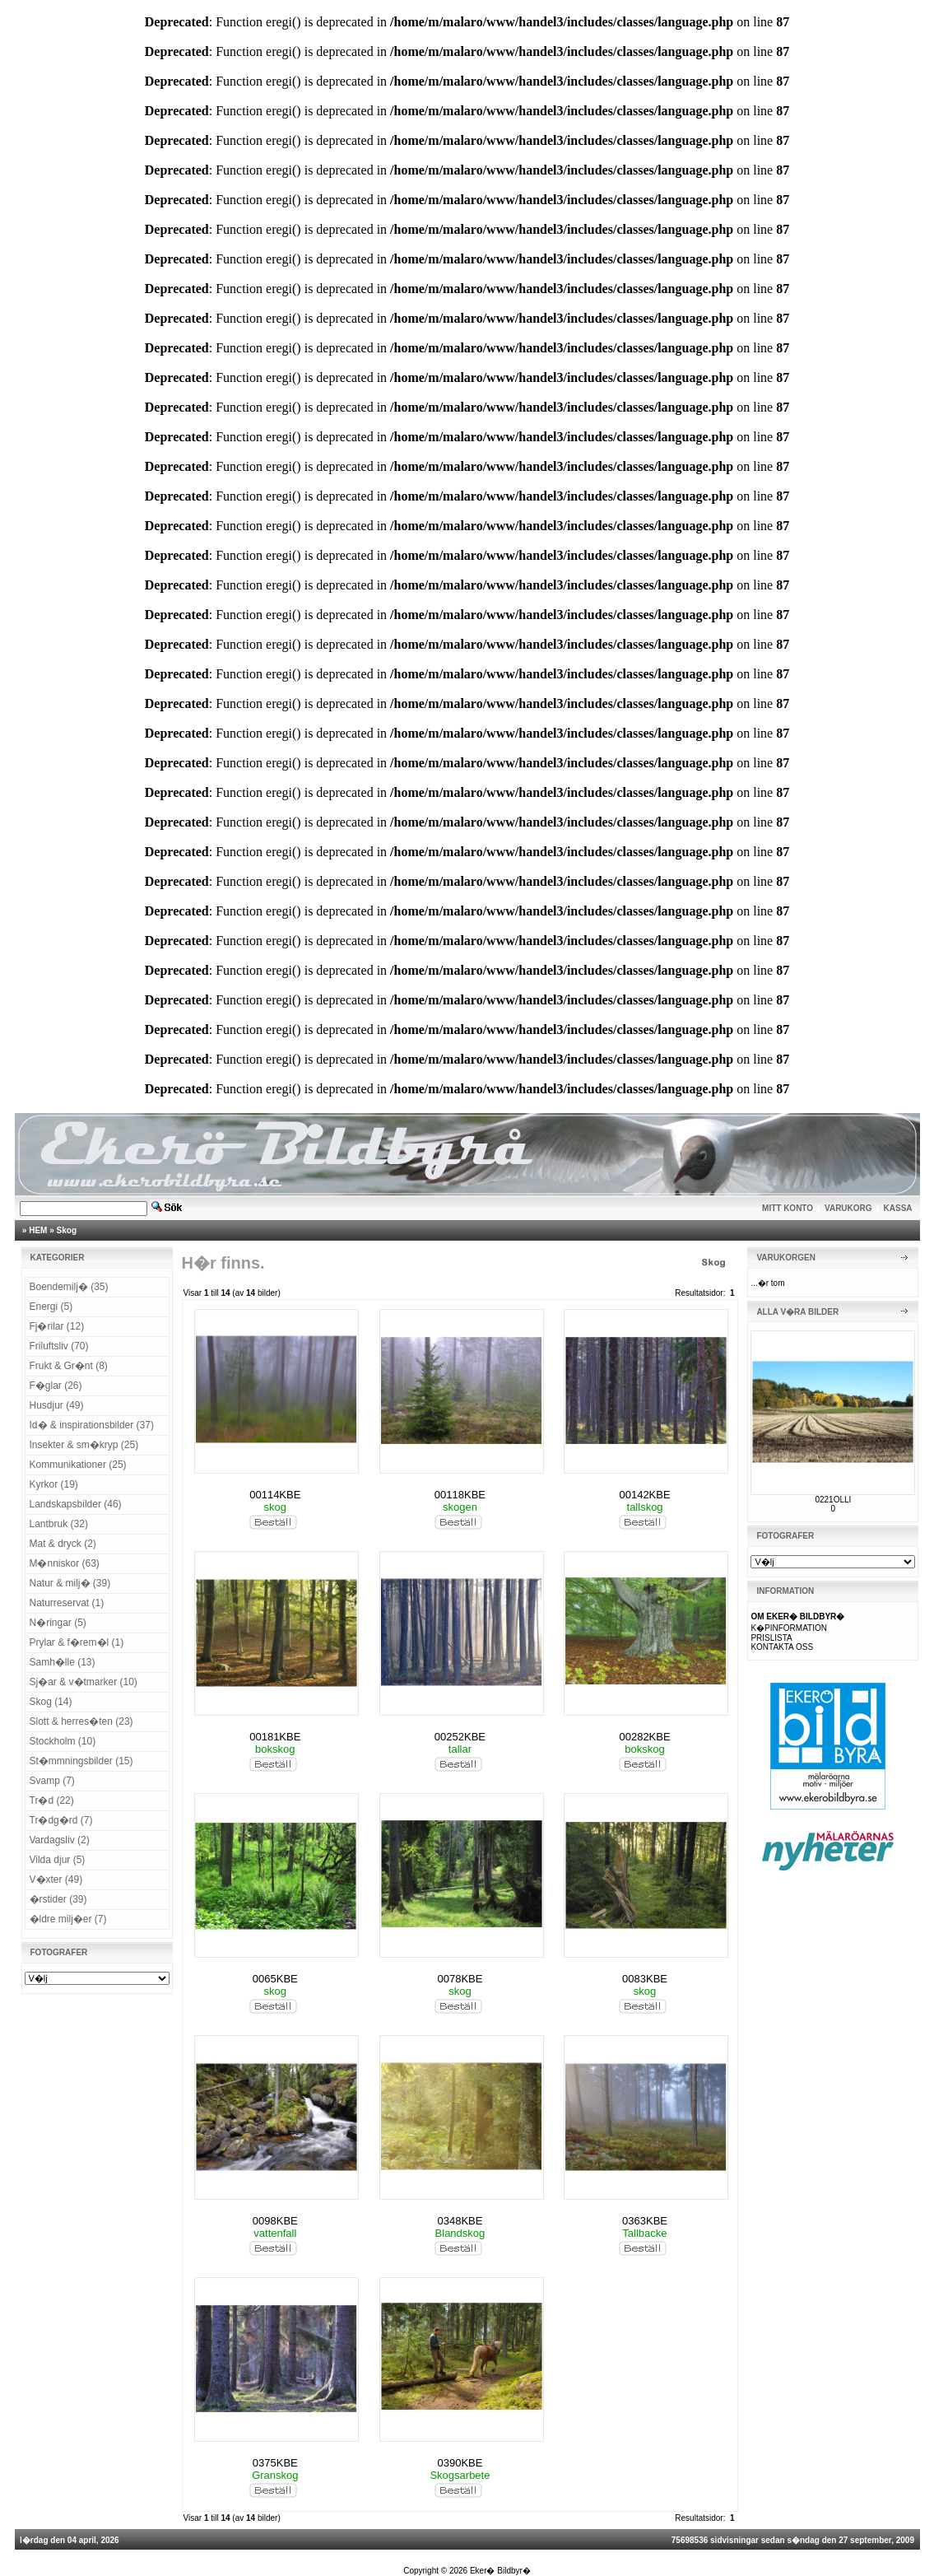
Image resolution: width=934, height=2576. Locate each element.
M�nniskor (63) (65, 1563)
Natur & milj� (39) (70, 1583)
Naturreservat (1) (67, 1603)
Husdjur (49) (57, 1405)
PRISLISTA (771, 1637)
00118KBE (460, 1494)
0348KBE (459, 2221)
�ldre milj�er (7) (68, 1919)
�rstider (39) (58, 1899)
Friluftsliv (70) (59, 1346)
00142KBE (644, 1494)
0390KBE (459, 2463)
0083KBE (644, 1979)
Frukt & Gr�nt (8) (69, 1366)
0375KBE (275, 2463)
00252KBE (460, 1737)
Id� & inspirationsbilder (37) (92, 1425)
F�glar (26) (56, 1385)
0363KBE (644, 2221)
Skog (67, 1230)
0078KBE (459, 1979)
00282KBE (644, 1737)
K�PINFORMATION (788, 1628)
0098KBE (275, 2221)
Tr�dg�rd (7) (61, 1820)
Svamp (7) (52, 1780)
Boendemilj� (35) (69, 1287)
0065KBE (275, 1979)
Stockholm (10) (63, 1741)
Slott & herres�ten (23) (81, 1721)
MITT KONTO (787, 1208)
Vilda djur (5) (58, 1860)
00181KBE (274, 1737)
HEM (38, 1230)
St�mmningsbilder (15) (81, 1761)
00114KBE (274, 1494)
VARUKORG (848, 1208)
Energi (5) (51, 1306)
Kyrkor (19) (54, 1484)
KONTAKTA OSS (781, 1646)
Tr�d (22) (52, 1800)
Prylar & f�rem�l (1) (77, 1642)
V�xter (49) (56, 1879)
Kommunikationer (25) (78, 1464)
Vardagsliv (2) (60, 1840)
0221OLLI (833, 1499)
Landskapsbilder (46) (76, 1504)
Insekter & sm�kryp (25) (84, 1445)
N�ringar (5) (58, 1622)
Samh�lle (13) (62, 1662)
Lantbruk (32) (59, 1524)
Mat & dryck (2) (63, 1543)
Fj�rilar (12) (57, 1326)
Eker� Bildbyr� (500, 2570)
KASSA (898, 1208)
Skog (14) (51, 1701)
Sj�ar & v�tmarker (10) (83, 1682)
